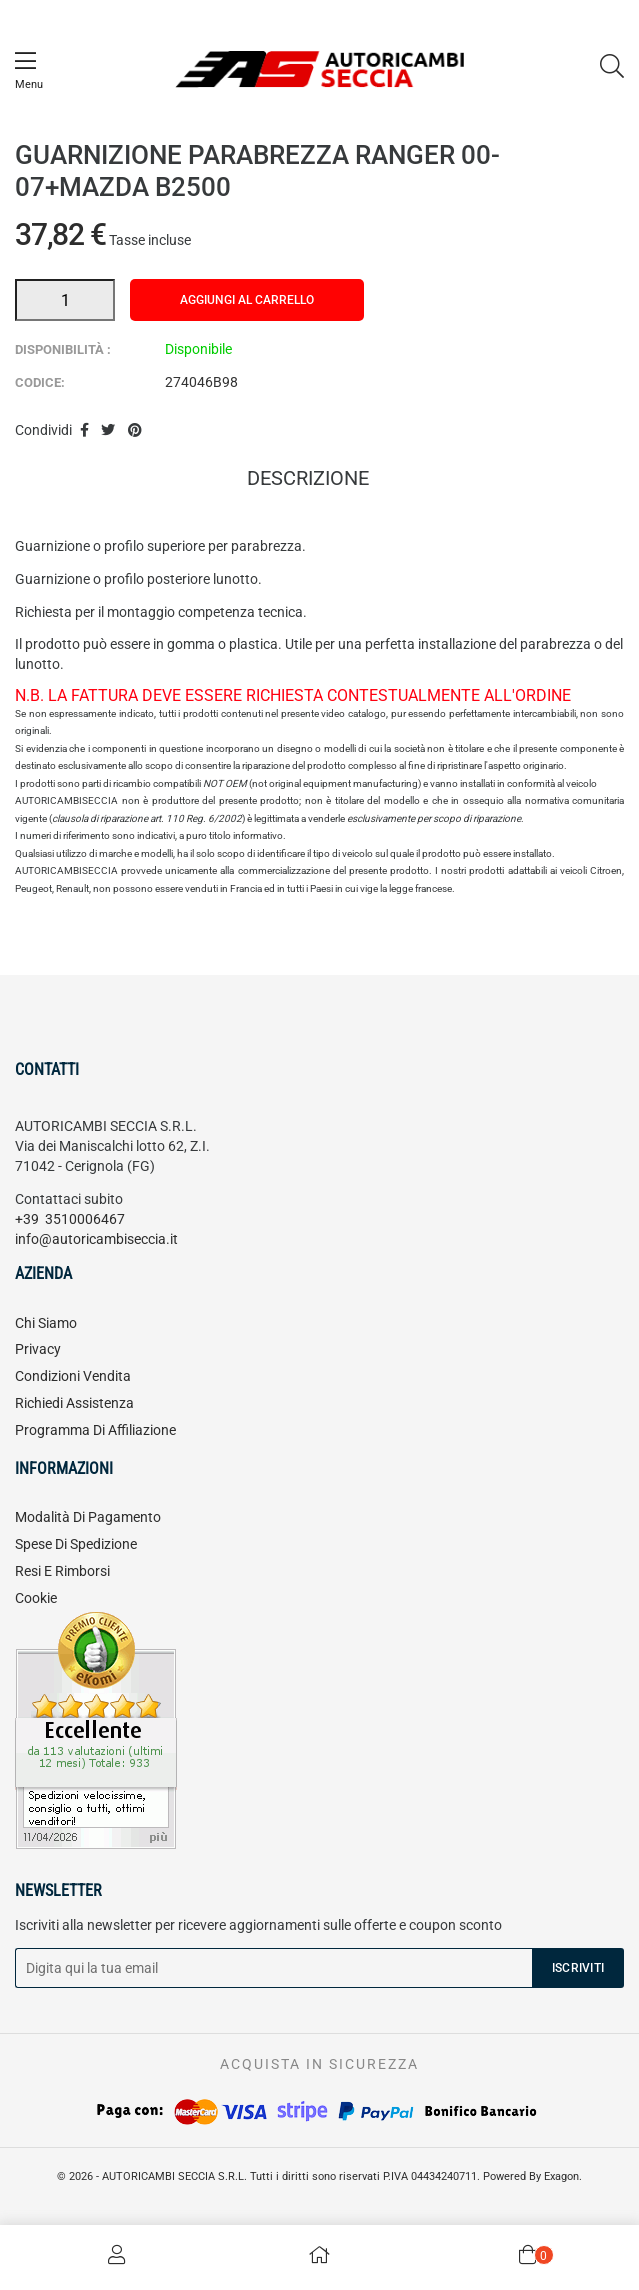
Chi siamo (46, 1323)
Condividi (84, 431)
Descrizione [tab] (308, 480)
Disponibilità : (63, 349)
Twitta (109, 431)
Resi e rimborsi (62, 1571)
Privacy (38, 1349)
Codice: (40, 382)
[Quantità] (65, 300)
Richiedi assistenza (74, 1403)
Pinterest (135, 431)
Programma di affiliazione (95, 1430)
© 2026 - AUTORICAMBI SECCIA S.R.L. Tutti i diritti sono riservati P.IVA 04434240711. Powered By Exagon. (319, 2176)
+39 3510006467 (70, 1219)
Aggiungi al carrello (247, 300)
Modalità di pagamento (88, 1517)
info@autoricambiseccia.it (96, 1239)
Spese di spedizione (76, 1544)
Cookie (36, 1598)
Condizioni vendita (73, 1376)
